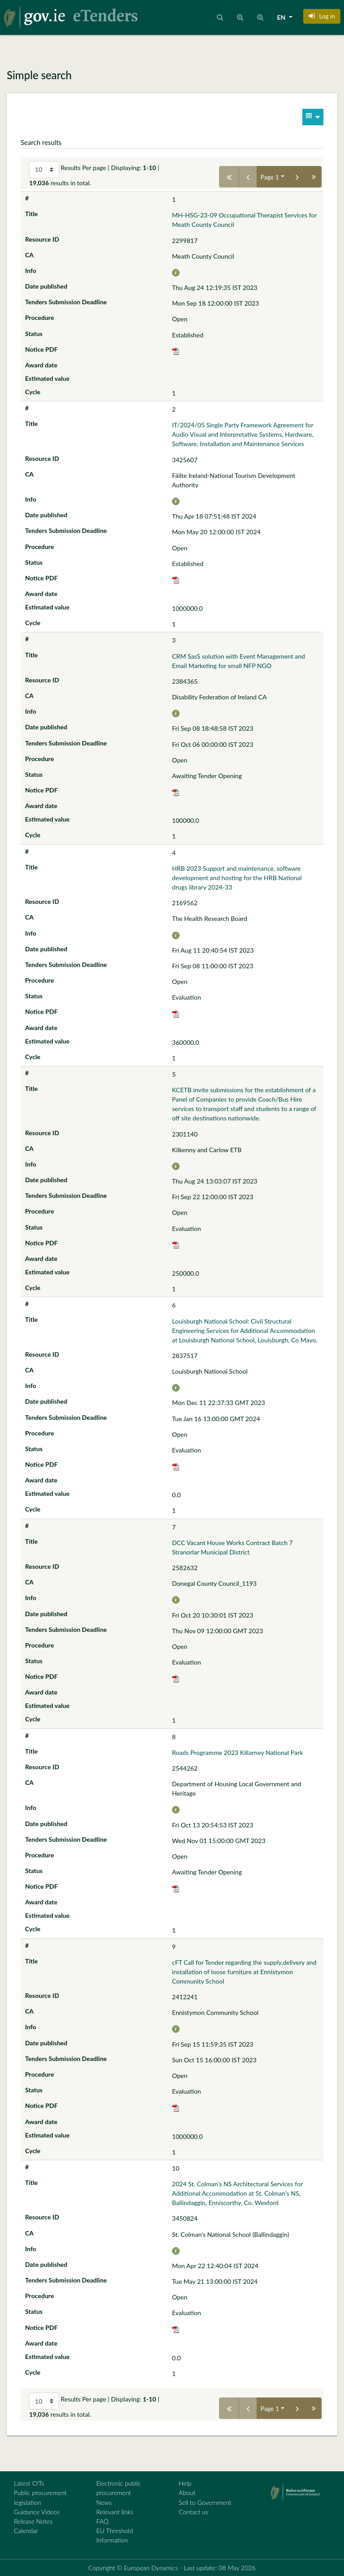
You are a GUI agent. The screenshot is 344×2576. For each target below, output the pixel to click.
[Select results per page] (44, 169)
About (187, 2492)
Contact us (193, 2512)
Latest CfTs (29, 2483)
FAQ (102, 2521)
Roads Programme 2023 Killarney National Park (237, 1752)
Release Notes (33, 2521)
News (104, 2502)
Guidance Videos (37, 2512)
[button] (321, 16)
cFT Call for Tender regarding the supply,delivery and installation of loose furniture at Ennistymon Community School (244, 1972)
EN (282, 17)
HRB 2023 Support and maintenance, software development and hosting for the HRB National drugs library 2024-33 (237, 877)
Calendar (26, 2530)
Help (185, 2483)
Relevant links (114, 2512)
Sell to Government (205, 2502)
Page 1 (270, 177)
